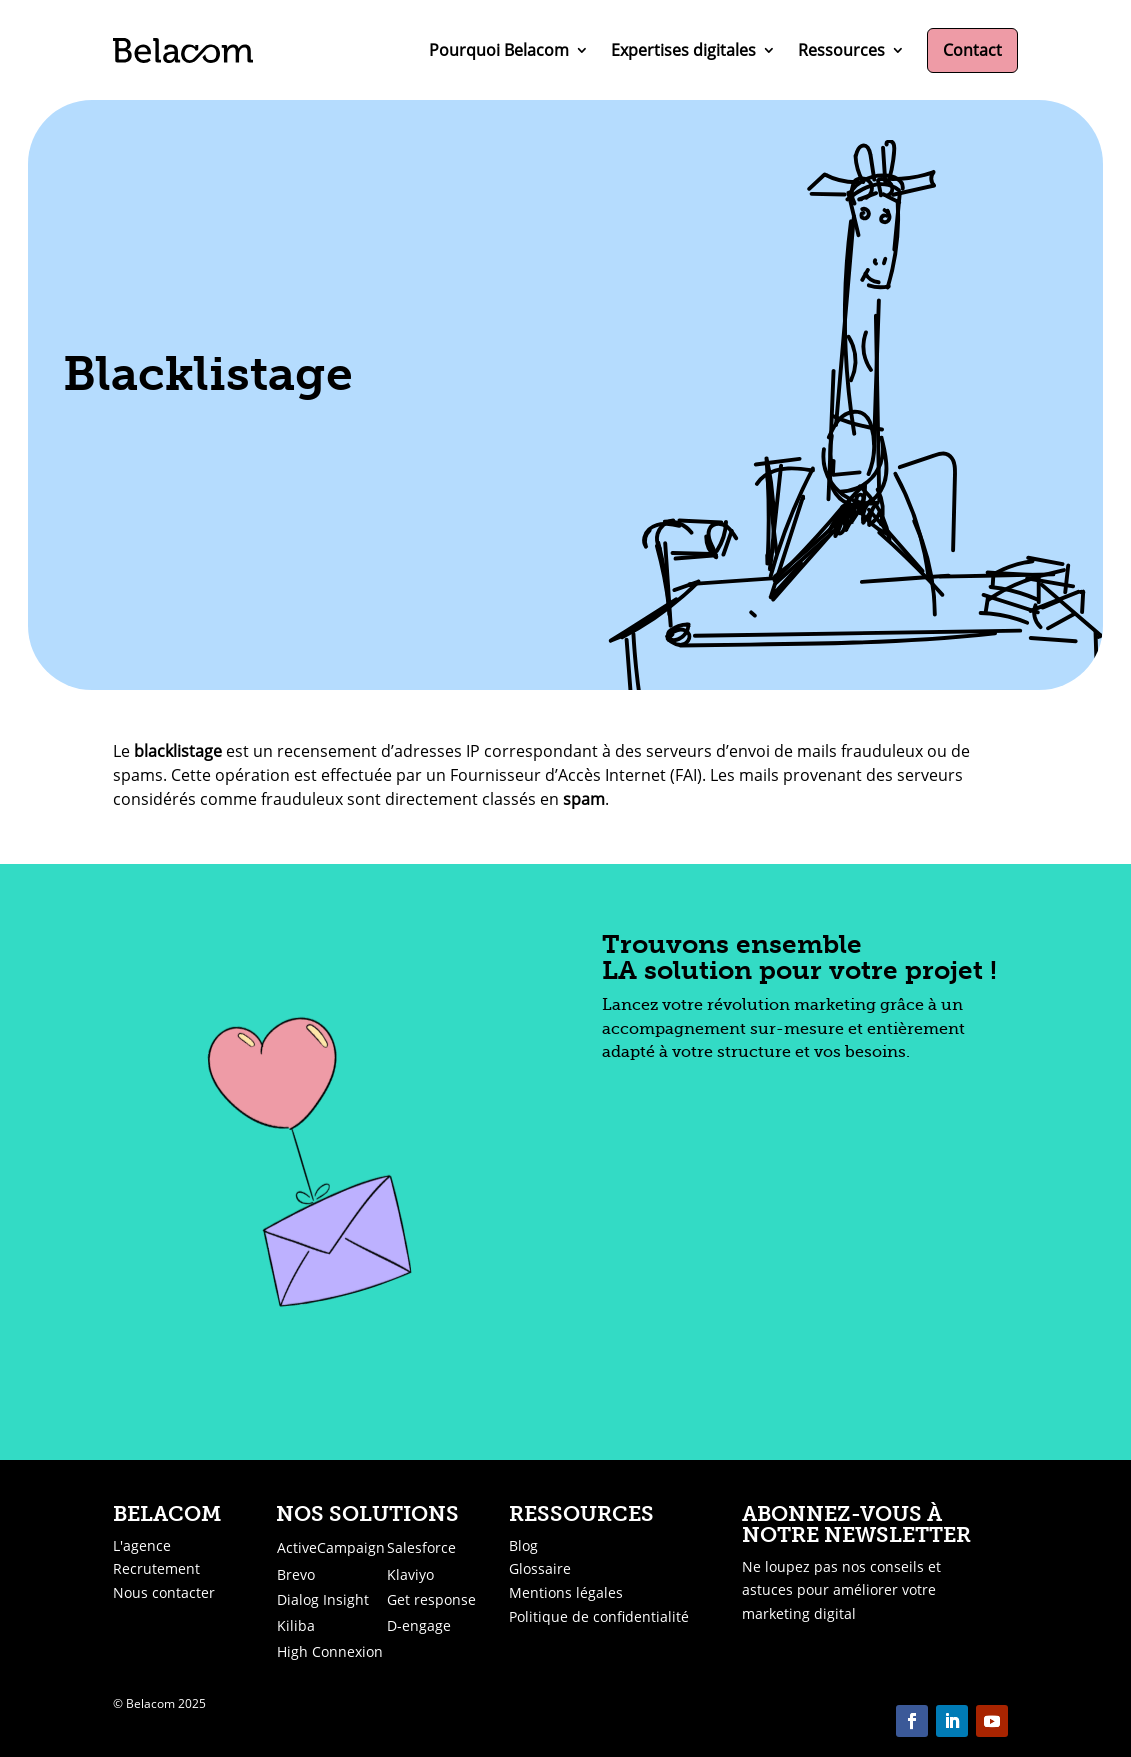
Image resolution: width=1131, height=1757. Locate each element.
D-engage (419, 1625)
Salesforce (421, 1547)
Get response (431, 1599)
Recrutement (156, 1568)
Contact (972, 50)
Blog (523, 1545)
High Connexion (330, 1651)
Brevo (296, 1574)
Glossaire (540, 1568)
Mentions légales (566, 1592)
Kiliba (296, 1625)
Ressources (841, 50)
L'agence (142, 1545)
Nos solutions (367, 1513)
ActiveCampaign (331, 1547)
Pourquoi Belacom (499, 50)
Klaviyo (410, 1574)
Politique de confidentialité (599, 1616)
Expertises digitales (683, 50)
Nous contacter (164, 1592)
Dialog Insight (323, 1599)
